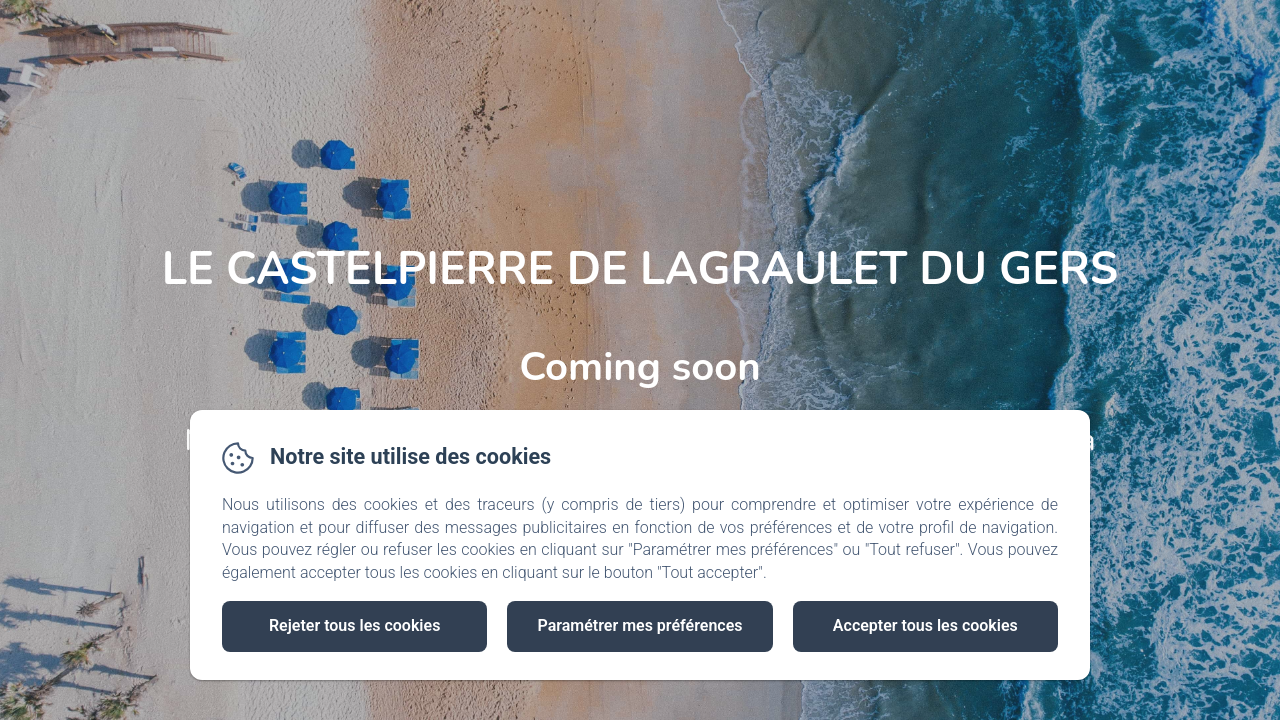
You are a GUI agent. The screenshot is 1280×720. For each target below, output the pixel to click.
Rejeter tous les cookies (354, 625)
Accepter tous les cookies (925, 625)
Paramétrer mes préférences (639, 625)
